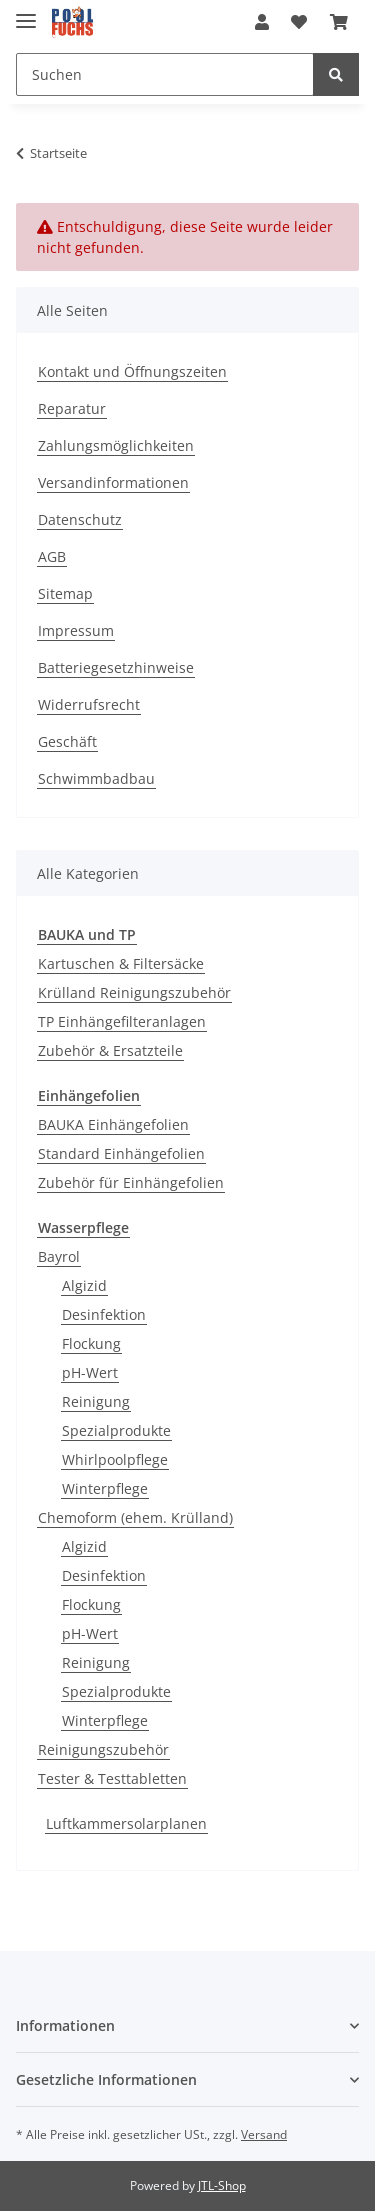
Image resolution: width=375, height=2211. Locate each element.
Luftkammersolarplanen (126, 1823)
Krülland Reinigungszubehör (134, 992)
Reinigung (96, 1401)
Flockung (91, 1343)
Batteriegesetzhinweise (116, 667)
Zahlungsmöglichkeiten (116, 445)
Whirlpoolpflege (115, 1459)
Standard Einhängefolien (121, 1153)
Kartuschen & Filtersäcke (121, 963)
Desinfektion (104, 1314)
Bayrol (59, 1256)
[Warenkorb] (339, 22)
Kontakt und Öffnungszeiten (132, 371)
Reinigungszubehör (103, 1749)
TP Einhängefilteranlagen (122, 1021)
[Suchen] (165, 74)
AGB (52, 556)
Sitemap (65, 593)
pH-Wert (90, 1372)
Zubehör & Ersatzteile (110, 1050)
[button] (262, 22)
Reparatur (72, 408)
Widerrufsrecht (89, 704)
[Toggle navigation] (26, 12)
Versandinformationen (113, 482)
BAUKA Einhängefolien (113, 1124)
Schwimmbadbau (96, 778)
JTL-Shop (222, 2185)
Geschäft (67, 741)
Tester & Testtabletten (112, 1778)
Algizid (84, 1285)
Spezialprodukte (116, 1430)
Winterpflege (105, 1488)
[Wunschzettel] (299, 22)
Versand (264, 2134)
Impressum (76, 630)
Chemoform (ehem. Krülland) (135, 1517)
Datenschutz (80, 519)
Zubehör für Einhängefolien (131, 1182)
